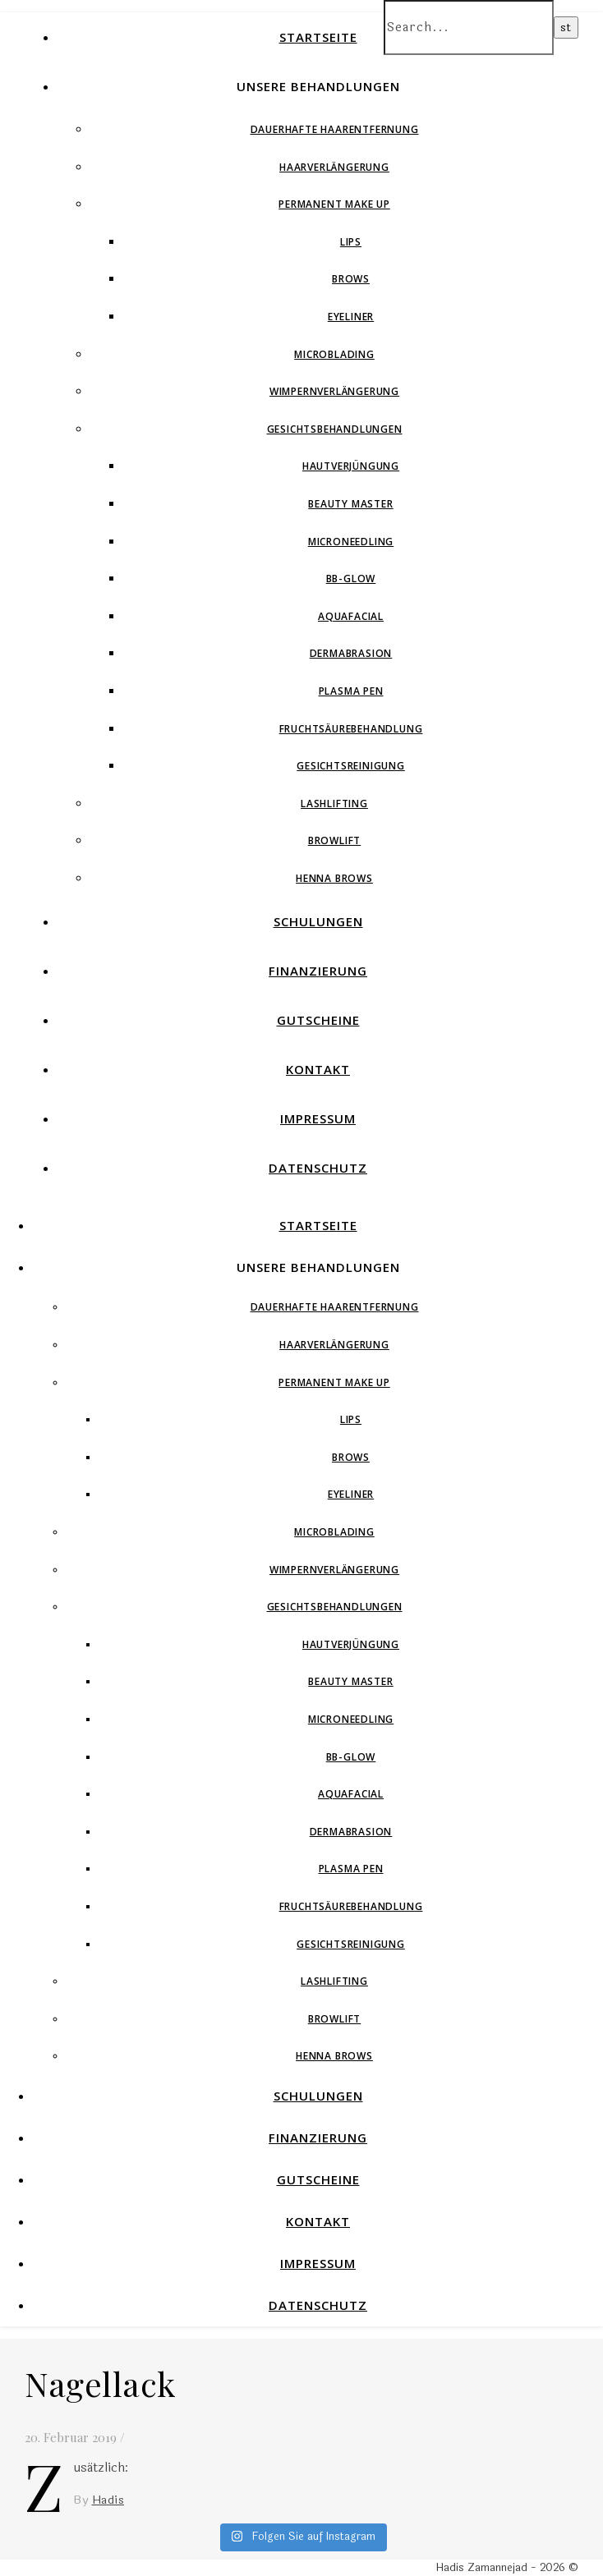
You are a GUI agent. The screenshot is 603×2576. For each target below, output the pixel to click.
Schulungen (318, 921)
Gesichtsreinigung (351, 766)
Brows (351, 279)
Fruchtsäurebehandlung (351, 729)
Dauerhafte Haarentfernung (335, 129)
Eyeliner (351, 317)
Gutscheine (318, 1020)
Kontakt (318, 1069)
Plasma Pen (351, 691)
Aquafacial (351, 616)
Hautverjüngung (350, 466)
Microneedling (351, 542)
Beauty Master (350, 504)
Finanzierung (318, 970)
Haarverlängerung (334, 167)
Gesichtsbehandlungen (335, 429)
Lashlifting (334, 803)
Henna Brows (334, 878)
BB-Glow (351, 578)
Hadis (108, 2500)
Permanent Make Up (334, 204)
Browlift (334, 840)
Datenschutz (318, 1167)
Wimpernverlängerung (334, 391)
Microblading (334, 354)
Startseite (318, 37)
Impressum (318, 1118)
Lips (350, 242)
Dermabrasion (351, 653)
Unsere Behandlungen (318, 86)
